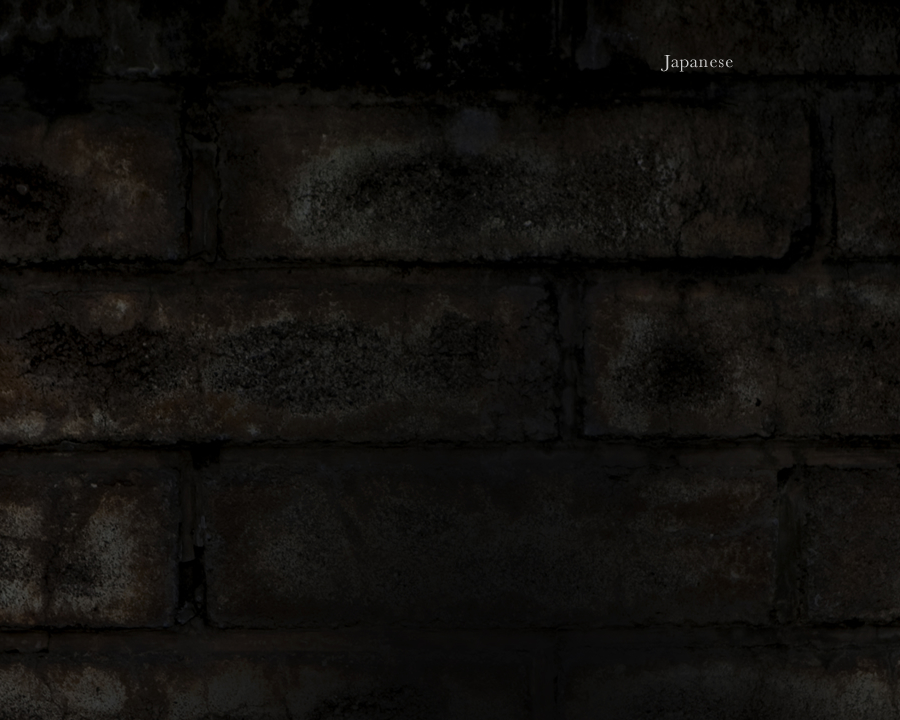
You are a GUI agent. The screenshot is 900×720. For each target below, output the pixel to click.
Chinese (857, 62)
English (780, 62)
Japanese (699, 62)
